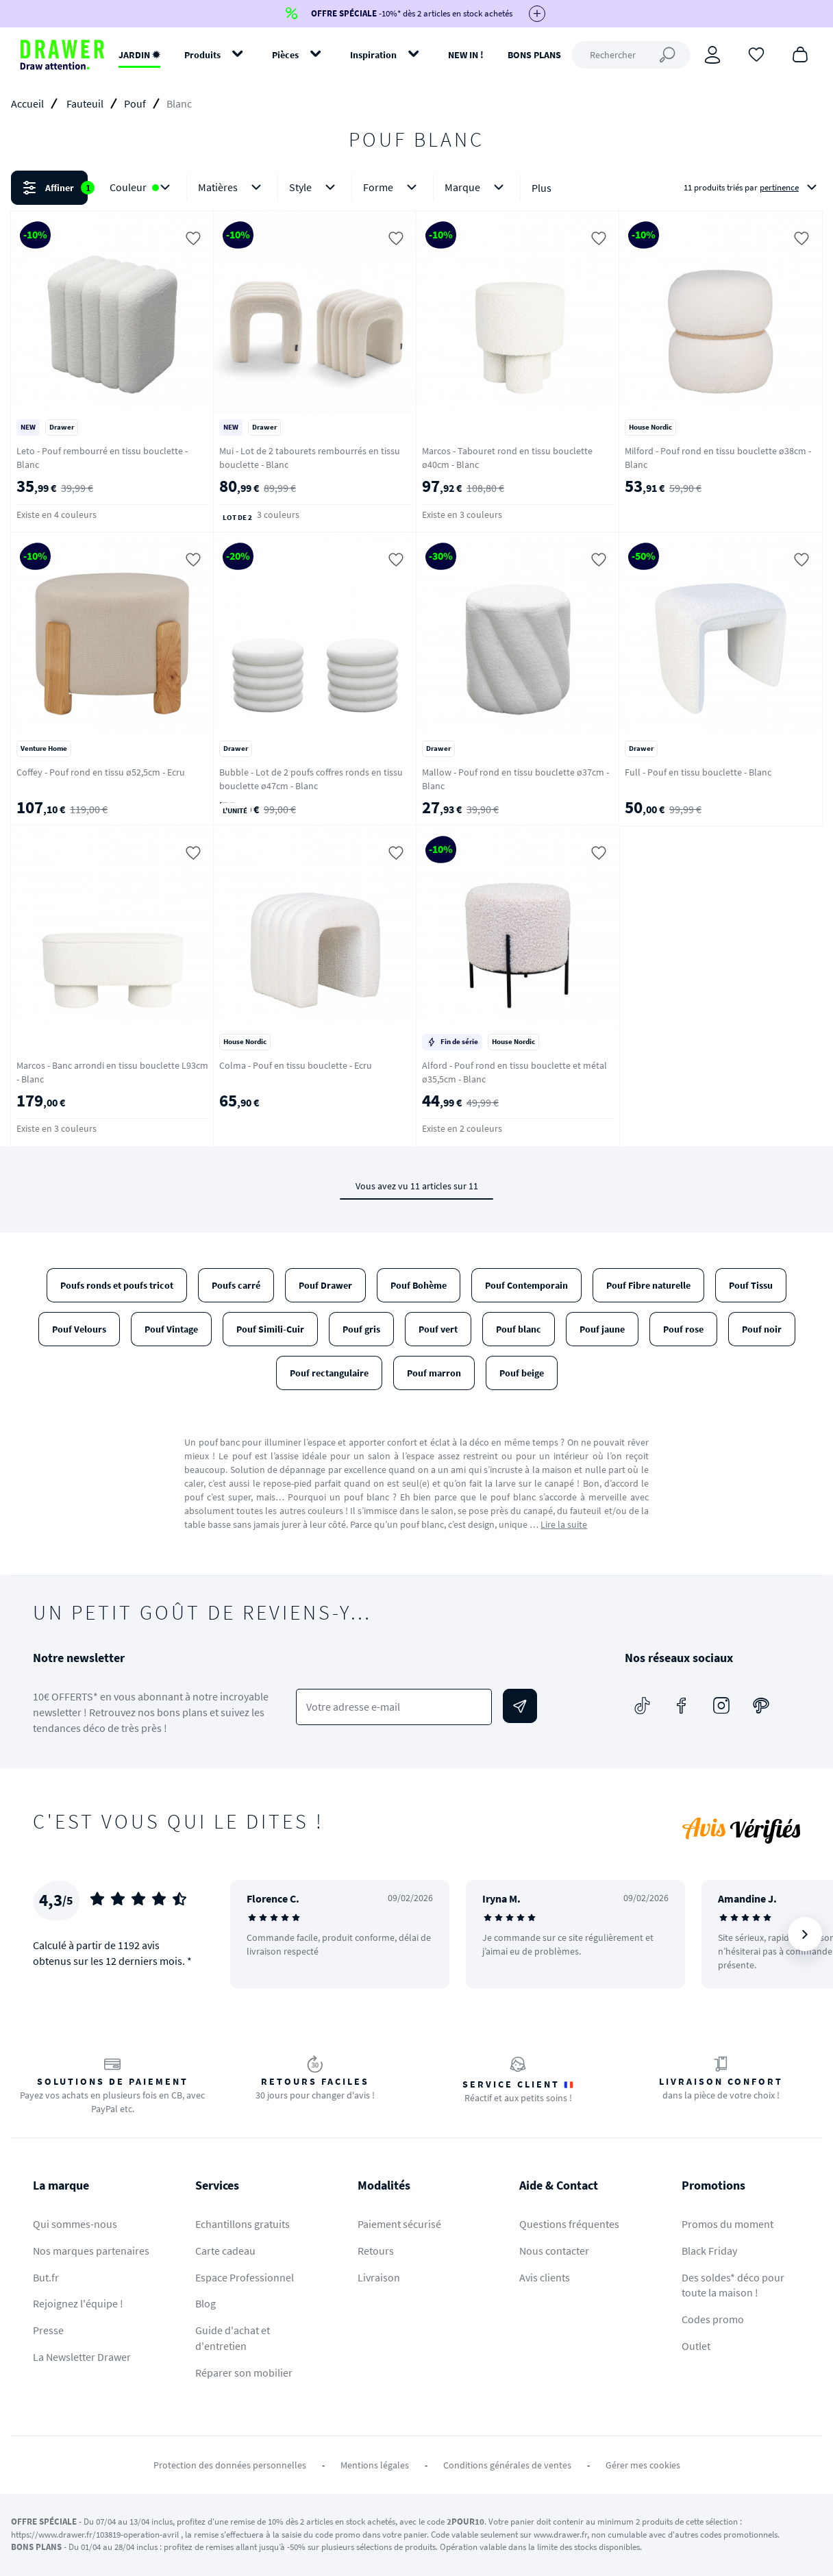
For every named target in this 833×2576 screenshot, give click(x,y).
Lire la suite (563, 1524)
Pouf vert (438, 1329)
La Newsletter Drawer (82, 2357)
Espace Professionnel (244, 2277)
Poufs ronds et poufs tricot (116, 1285)
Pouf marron (434, 1373)
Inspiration (373, 55)
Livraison (379, 2277)
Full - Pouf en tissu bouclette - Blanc (698, 772)
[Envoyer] (520, 1706)
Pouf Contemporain (526, 1285)
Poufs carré (236, 1285)
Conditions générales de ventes (507, 2465)
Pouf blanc (518, 1329)
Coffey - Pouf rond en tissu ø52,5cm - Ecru (100, 772)
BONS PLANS (534, 55)
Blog (205, 2303)
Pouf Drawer (325, 1285)
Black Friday (709, 2250)
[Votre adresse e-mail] (394, 1707)
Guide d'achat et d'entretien (232, 2338)
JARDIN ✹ (139, 55)
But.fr (46, 2277)
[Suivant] (805, 1934)
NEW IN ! (466, 55)
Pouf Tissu (751, 1285)
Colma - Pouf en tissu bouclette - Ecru (295, 1065)
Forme (392, 187)
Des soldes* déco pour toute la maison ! (733, 2285)
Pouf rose (683, 1329)
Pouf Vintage (171, 1329)
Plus (541, 188)
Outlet (696, 2346)
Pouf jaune (602, 1329)
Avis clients (544, 2277)
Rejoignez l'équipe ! (78, 2303)
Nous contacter (554, 2250)
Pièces (285, 55)
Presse (48, 2330)
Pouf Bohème (418, 1285)
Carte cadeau (225, 2250)
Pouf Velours (79, 1329)
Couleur (142, 187)
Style (314, 187)
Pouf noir (762, 1329)
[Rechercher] (631, 55)
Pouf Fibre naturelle (648, 1285)
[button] (416, 187)
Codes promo (713, 2319)
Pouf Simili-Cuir (270, 1329)
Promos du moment (727, 2224)
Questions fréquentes (569, 2224)
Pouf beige (521, 1373)
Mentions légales (374, 2465)
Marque (477, 187)
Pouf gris (361, 1329)
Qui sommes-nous (75, 2224)
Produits (202, 55)
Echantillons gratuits (242, 2224)
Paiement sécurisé (399, 2224)
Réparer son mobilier (244, 2372)
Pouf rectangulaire (329, 1373)
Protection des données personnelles (229, 2465)
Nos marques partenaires (91, 2250)
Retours (376, 2250)
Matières (232, 187)
